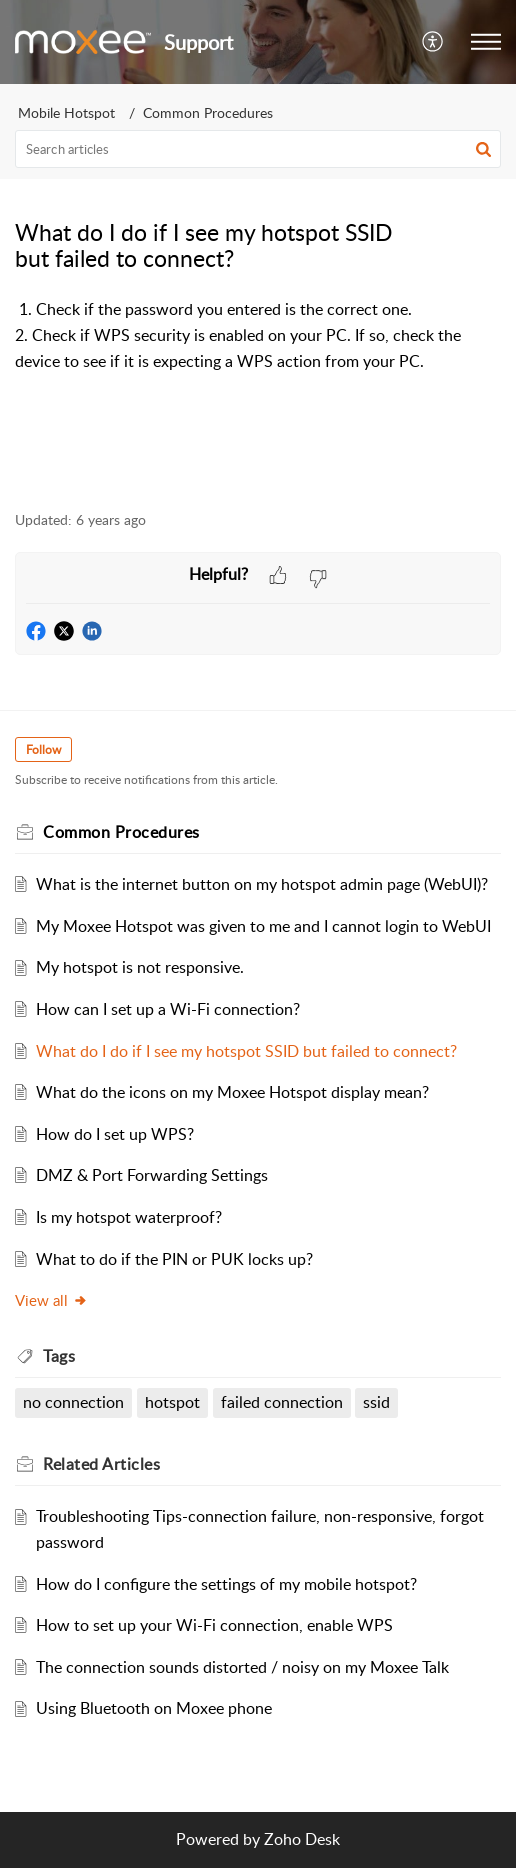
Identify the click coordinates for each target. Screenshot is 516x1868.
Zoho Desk (302, 1839)
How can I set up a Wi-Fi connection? (168, 1009)
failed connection (282, 1402)
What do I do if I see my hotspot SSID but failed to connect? (246, 1051)
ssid (376, 1402)
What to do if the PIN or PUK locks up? (174, 1259)
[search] (258, 149)
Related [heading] (101, 1464)
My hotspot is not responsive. (140, 967)
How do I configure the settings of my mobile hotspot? (226, 1584)
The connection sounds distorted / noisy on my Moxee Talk (242, 1667)
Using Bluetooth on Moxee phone (154, 1708)
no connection (73, 1402)
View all (51, 1300)
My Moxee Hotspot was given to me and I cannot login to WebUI (263, 926)
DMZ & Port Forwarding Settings (152, 1175)
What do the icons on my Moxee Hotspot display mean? (232, 1092)
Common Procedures (208, 112)
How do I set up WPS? (115, 1134)
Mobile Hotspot (66, 112)
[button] (433, 42)
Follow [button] (43, 749)
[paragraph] (258, 335)
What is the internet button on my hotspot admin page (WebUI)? (262, 884)
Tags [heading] (59, 1356)
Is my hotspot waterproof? (129, 1217)
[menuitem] (433, 42)
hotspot (172, 1402)
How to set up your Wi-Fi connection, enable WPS (214, 1625)
